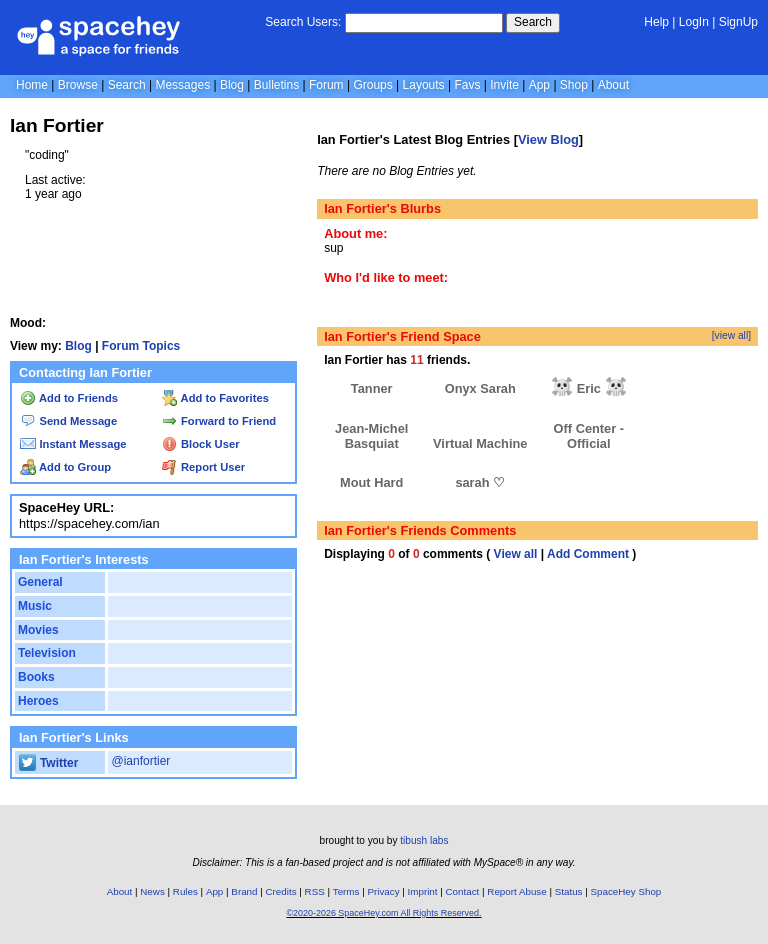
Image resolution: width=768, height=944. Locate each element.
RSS (315, 891)
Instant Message (73, 444)
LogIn (694, 22)
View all (516, 554)
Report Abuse (516, 891)
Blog (232, 85)
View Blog (548, 139)
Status (569, 891)
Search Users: (303, 22)
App (539, 85)
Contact (463, 891)
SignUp (738, 22)
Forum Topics (141, 346)
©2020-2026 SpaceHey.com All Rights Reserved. (383, 913)
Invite (504, 85)
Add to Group (65, 467)
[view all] (731, 335)
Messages (182, 85)
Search (533, 22)
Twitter (48, 763)
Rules (185, 891)
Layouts (424, 85)
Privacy (383, 891)
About (613, 85)
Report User (203, 467)
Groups (372, 85)
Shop (574, 85)
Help (656, 22)
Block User (201, 444)
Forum (326, 85)
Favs (467, 85)
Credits (281, 891)
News (152, 891)
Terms (346, 891)
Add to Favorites (215, 398)
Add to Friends (69, 398)
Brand (244, 891)
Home (32, 85)
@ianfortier (140, 761)
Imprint (423, 891)
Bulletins (276, 85)
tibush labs (424, 840)
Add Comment (588, 554)
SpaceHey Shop (626, 891)
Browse (78, 85)
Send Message (68, 421)
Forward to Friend (219, 421)
